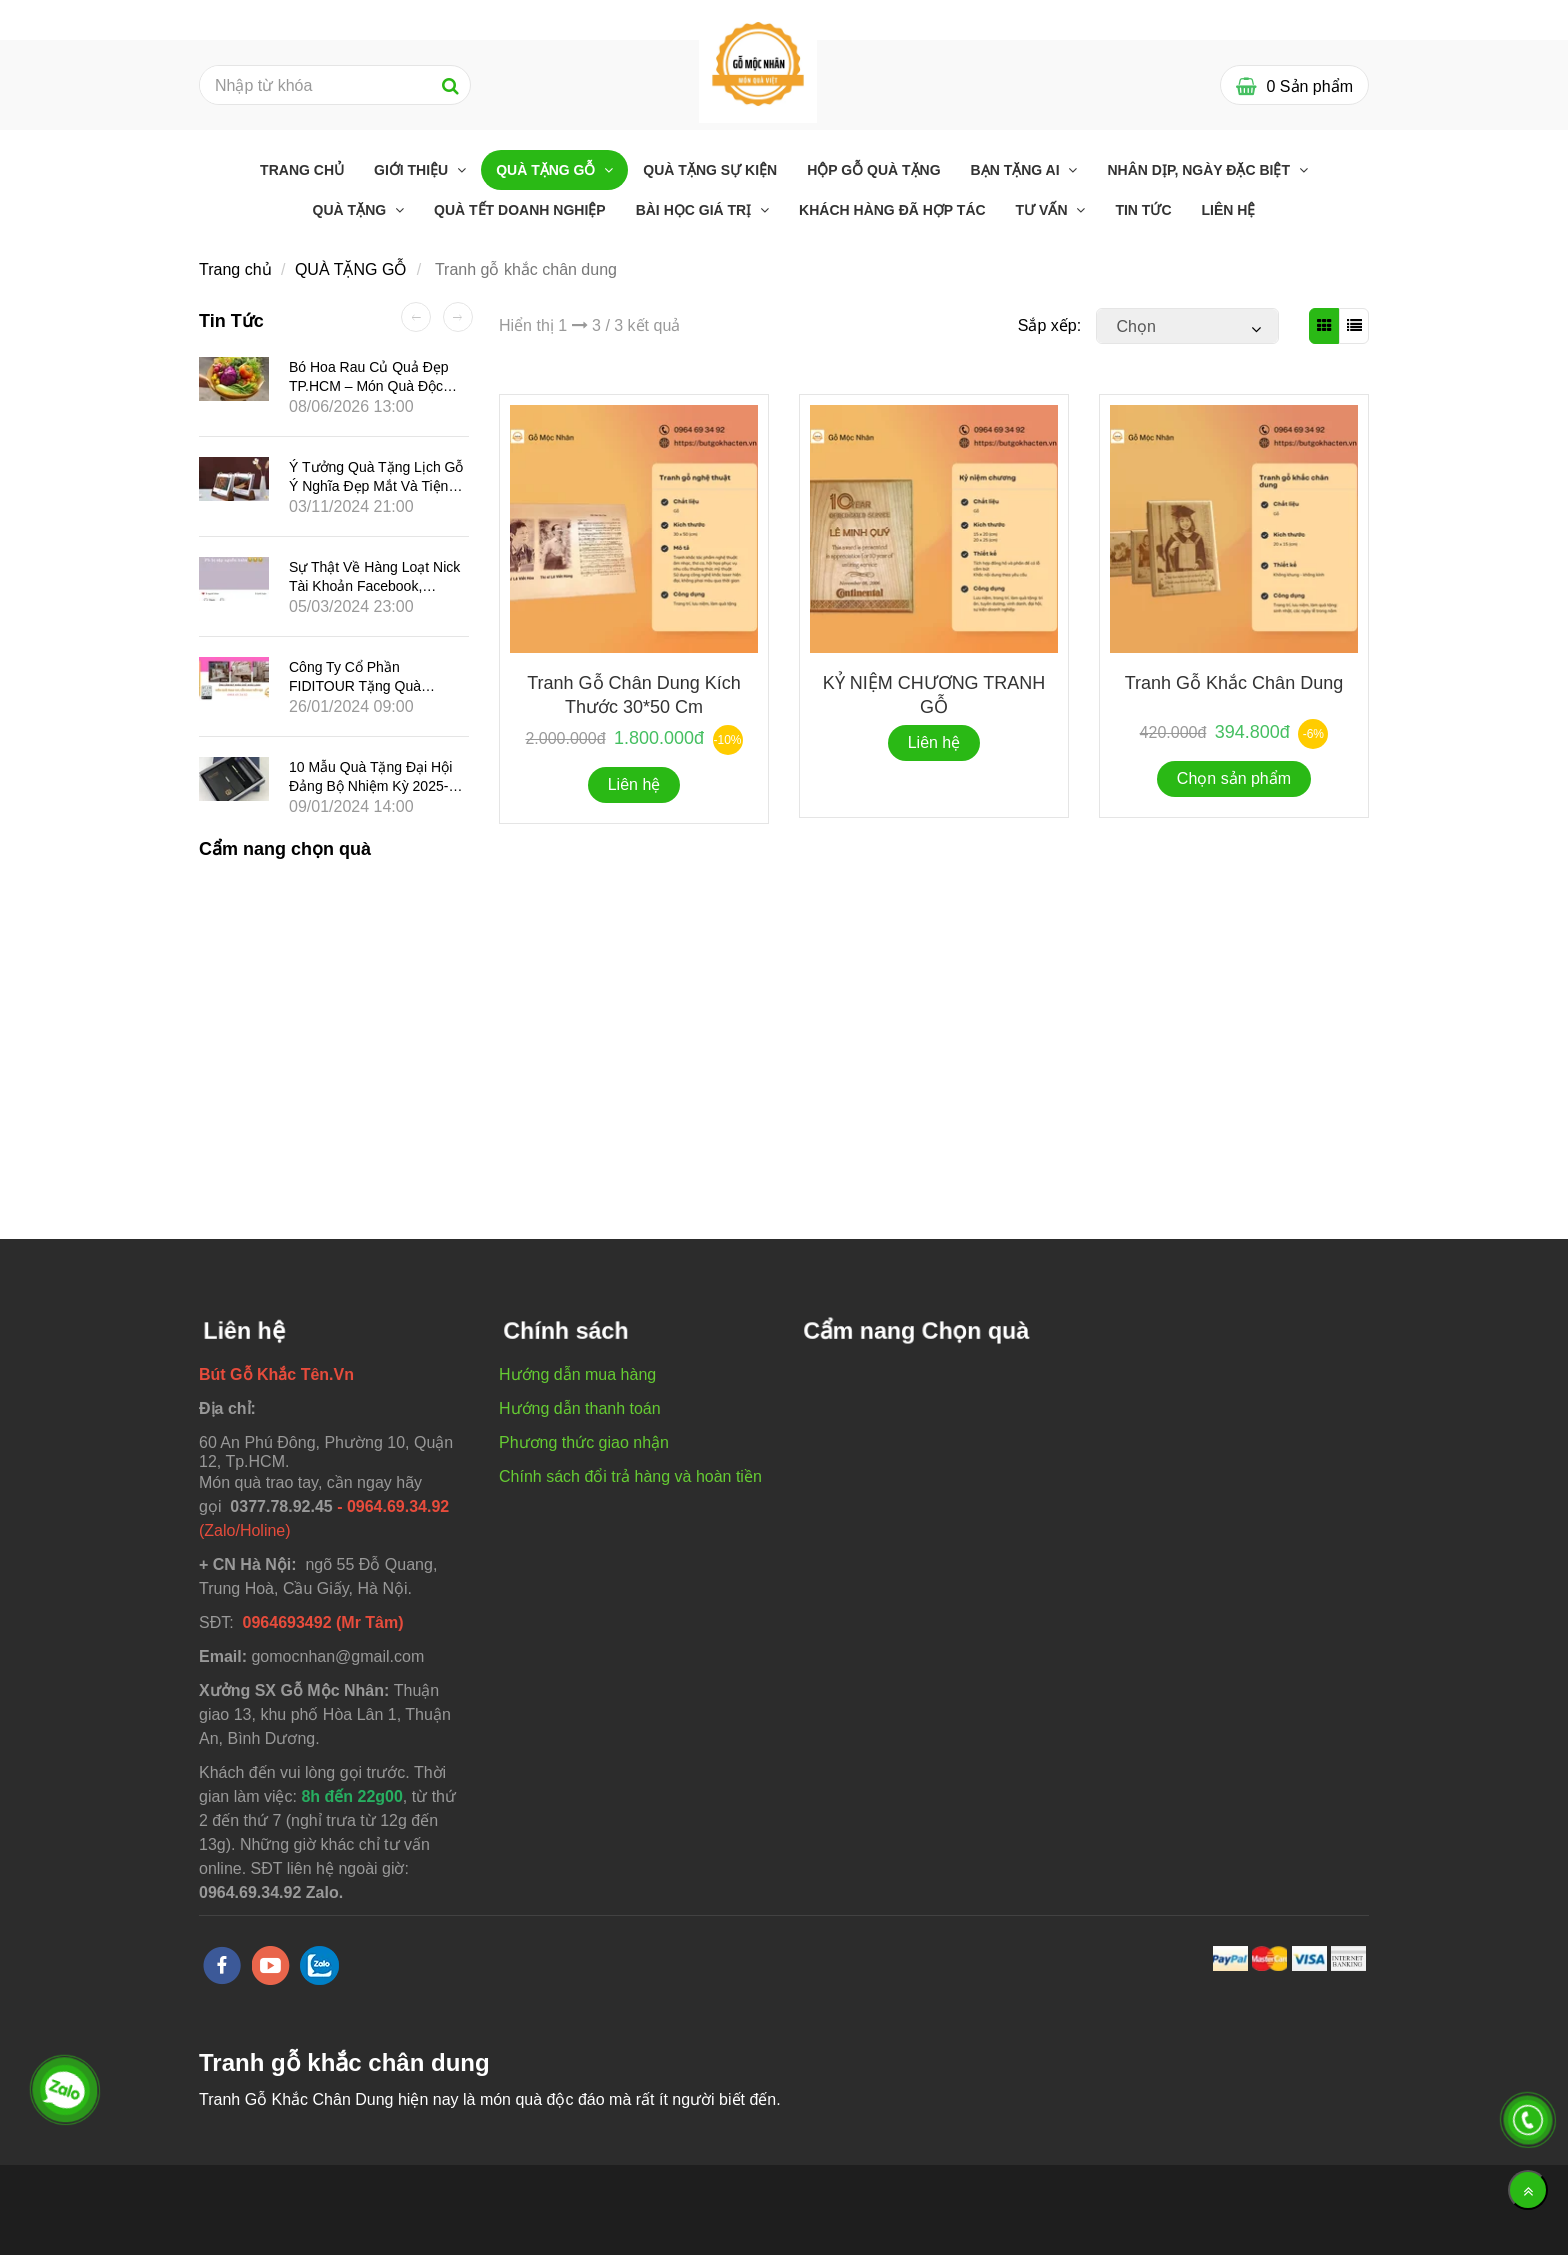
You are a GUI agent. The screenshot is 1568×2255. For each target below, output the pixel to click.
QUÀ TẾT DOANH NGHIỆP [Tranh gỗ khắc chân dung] (520, 210)
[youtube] (271, 1965)
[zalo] (319, 1965)
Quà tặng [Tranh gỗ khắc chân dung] (351, 210)
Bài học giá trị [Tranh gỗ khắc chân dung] (695, 210)
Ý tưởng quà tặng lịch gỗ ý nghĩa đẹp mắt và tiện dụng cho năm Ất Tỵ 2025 (376, 486)
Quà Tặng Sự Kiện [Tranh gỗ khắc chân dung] (710, 170)
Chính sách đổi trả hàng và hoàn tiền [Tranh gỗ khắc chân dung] (630, 1476)
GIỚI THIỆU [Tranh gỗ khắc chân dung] (413, 170)
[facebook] (222, 1965)
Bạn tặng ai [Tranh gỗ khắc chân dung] (1017, 170)
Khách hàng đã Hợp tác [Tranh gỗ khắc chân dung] (892, 210)
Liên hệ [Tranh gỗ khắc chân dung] (1229, 210)
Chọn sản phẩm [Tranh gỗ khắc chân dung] (1234, 778)
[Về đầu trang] (1528, 2190)
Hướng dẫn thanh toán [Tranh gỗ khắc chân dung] (580, 1408)
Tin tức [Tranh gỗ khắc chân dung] (1143, 210)
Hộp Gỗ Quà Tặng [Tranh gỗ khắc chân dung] (873, 170)
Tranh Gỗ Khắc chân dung (1234, 683)
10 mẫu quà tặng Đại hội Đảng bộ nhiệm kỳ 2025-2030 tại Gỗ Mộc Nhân (370, 786)
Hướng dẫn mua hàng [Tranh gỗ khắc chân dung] (577, 1374)
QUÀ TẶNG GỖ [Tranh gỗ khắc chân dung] (547, 170)
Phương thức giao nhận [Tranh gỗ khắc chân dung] (584, 1442)
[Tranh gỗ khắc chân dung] (758, 62)
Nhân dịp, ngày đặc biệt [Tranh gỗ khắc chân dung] (1200, 170)
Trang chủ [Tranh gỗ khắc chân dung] (302, 170)
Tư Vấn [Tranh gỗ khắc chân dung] (1044, 210)
